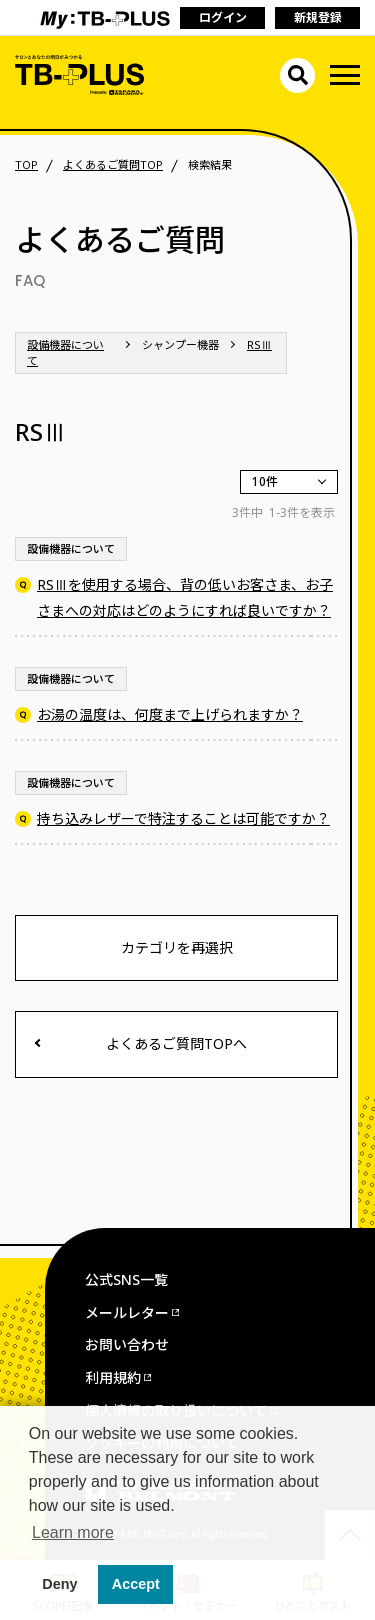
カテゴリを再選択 (177, 947)
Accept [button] (136, 1584)
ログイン (223, 17)
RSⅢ (259, 344)
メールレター (127, 1312)
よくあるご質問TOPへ (176, 1043)
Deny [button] (59, 1584)
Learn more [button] (73, 1532)
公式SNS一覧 (126, 1279)
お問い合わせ (127, 1344)
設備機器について (65, 352)
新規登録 (318, 17)
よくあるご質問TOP (113, 165)
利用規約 (113, 1377)
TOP (26, 165)
